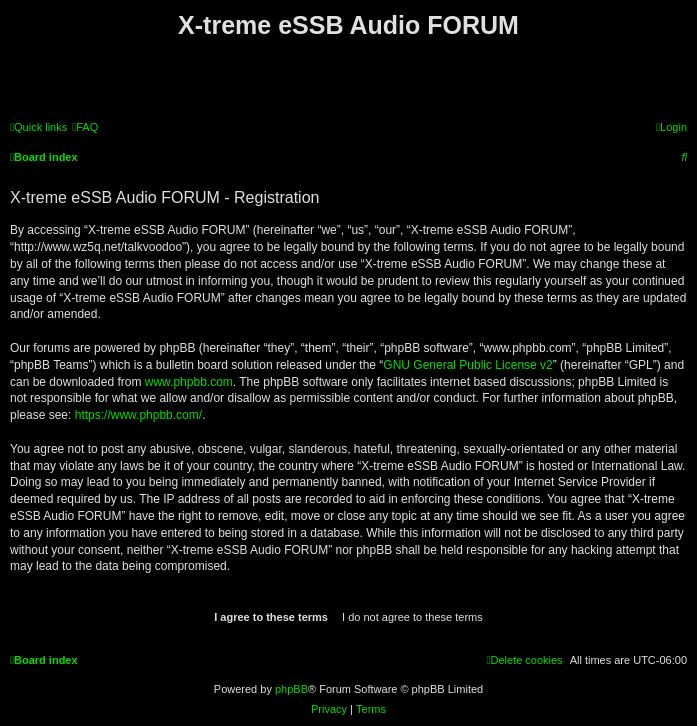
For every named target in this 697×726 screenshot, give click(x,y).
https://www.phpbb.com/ (138, 415)
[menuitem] (85, 127)
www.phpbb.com (189, 382)
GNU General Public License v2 (467, 365)
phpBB (291, 689)
